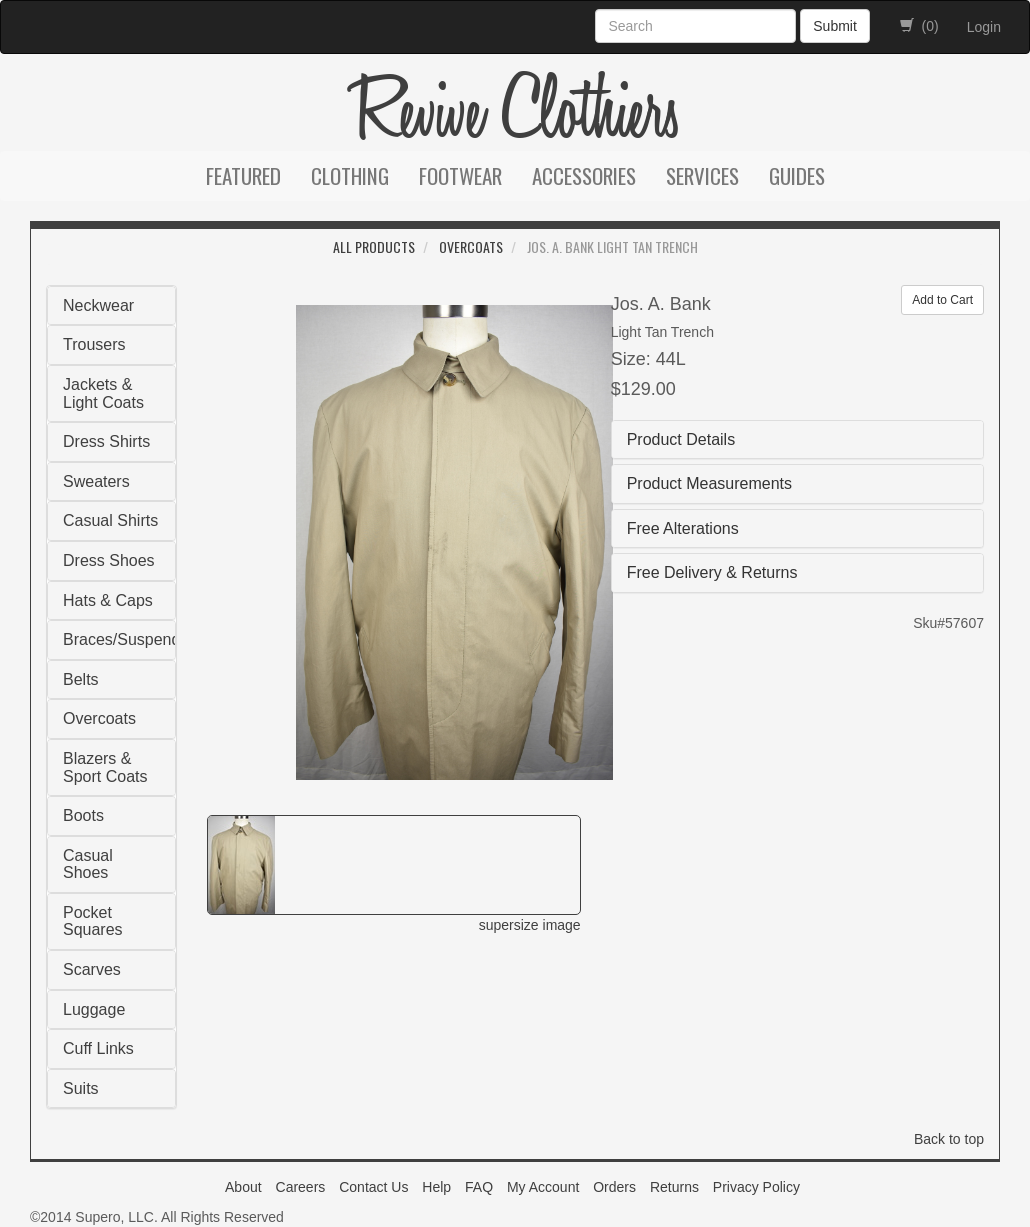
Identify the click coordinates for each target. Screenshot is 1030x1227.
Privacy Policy (756, 1187)
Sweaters (96, 481)
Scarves (92, 969)
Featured (243, 175)
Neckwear (98, 305)
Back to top (949, 1139)
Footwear (460, 175)
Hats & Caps (108, 600)
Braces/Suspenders (133, 639)
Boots (83, 815)
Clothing (350, 175)
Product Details (681, 439)
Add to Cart (942, 300)
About (243, 1187)
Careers (301, 1187)
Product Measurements (709, 483)
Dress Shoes (109, 560)
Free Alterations (683, 528)
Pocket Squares (93, 921)
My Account (543, 1187)
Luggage (94, 1009)
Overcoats (471, 246)
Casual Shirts (110, 520)
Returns (674, 1187)
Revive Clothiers (515, 112)
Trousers (94, 344)
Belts (81, 679)
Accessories (584, 175)
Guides (797, 175)
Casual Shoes (88, 864)
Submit (835, 26)
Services (702, 175)
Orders (614, 1187)
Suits (81, 1088)
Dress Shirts (106, 441)
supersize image (530, 925)
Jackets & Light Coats (103, 393)
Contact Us (373, 1187)
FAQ (479, 1187)
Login (984, 27)
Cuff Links (98, 1048)
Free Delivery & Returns (712, 572)
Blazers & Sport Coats (105, 767)
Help (436, 1187)
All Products (374, 246)
